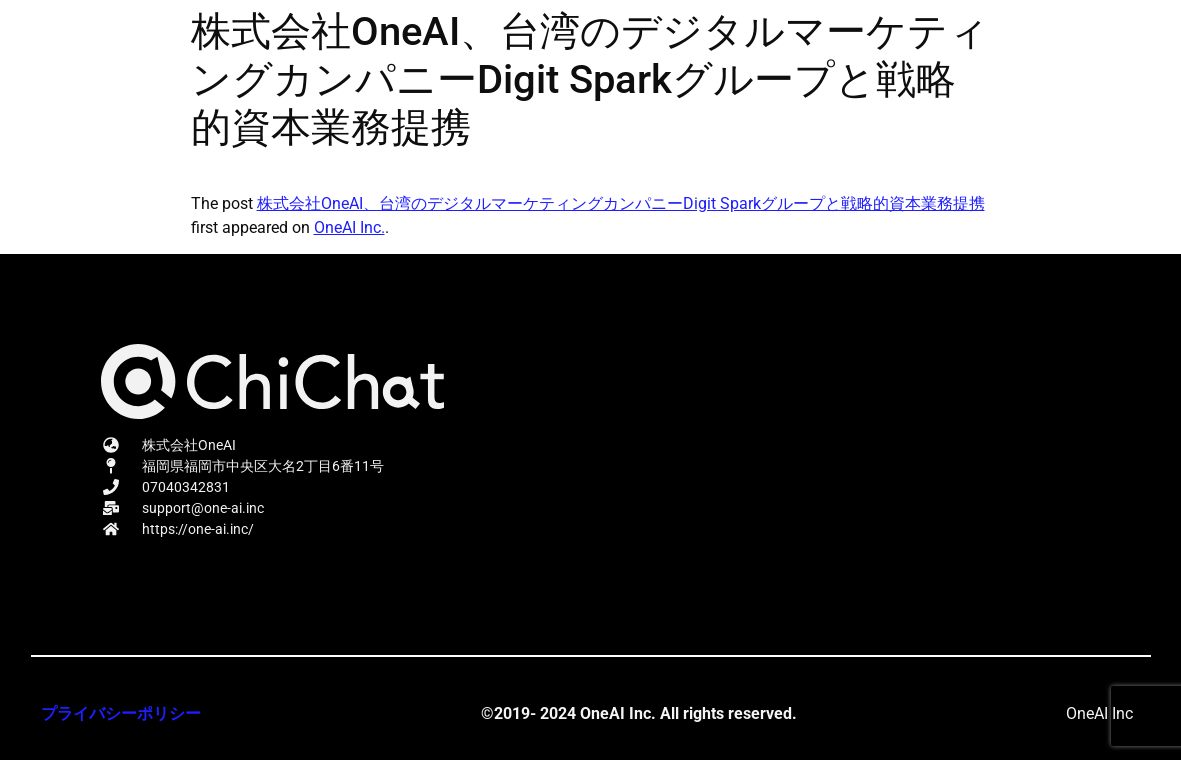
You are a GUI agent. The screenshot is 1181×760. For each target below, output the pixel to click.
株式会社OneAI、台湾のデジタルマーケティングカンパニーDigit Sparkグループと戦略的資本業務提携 (621, 203)
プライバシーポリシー (121, 713)
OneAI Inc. (349, 227)
